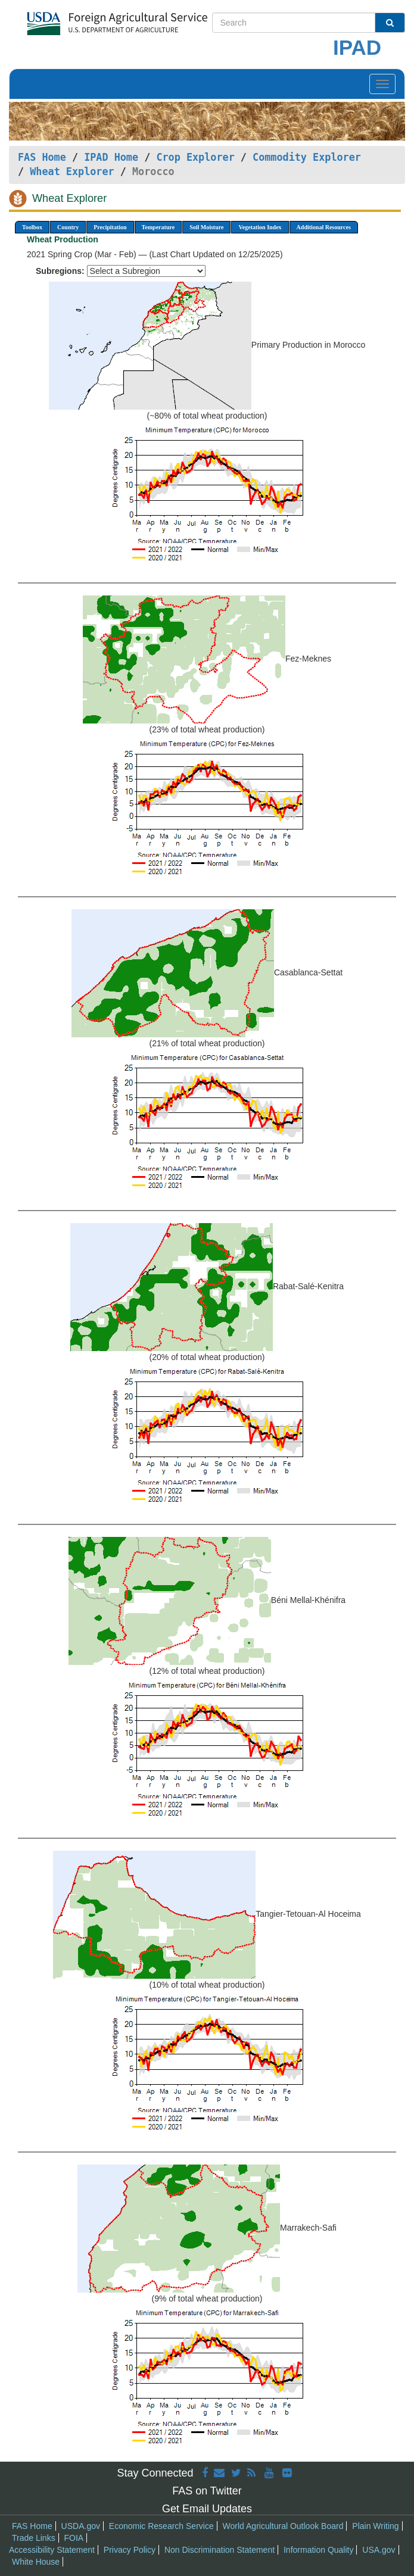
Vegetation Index (259, 227)
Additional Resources (324, 227)
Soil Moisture (206, 227)
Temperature (158, 227)
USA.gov (378, 2550)
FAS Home (42, 157)
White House (36, 2561)
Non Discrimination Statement (219, 2550)
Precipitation (110, 227)
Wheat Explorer (72, 171)
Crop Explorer (195, 157)
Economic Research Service (161, 2526)
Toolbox (32, 227)
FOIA (74, 2538)
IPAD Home (111, 157)
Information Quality (319, 2550)
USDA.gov (80, 2526)
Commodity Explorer (307, 157)
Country (68, 227)
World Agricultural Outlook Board (283, 2526)
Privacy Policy (129, 2550)
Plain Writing (375, 2526)
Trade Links (33, 2538)
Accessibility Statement (52, 2550)
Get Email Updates (207, 2509)
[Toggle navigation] (382, 84)
